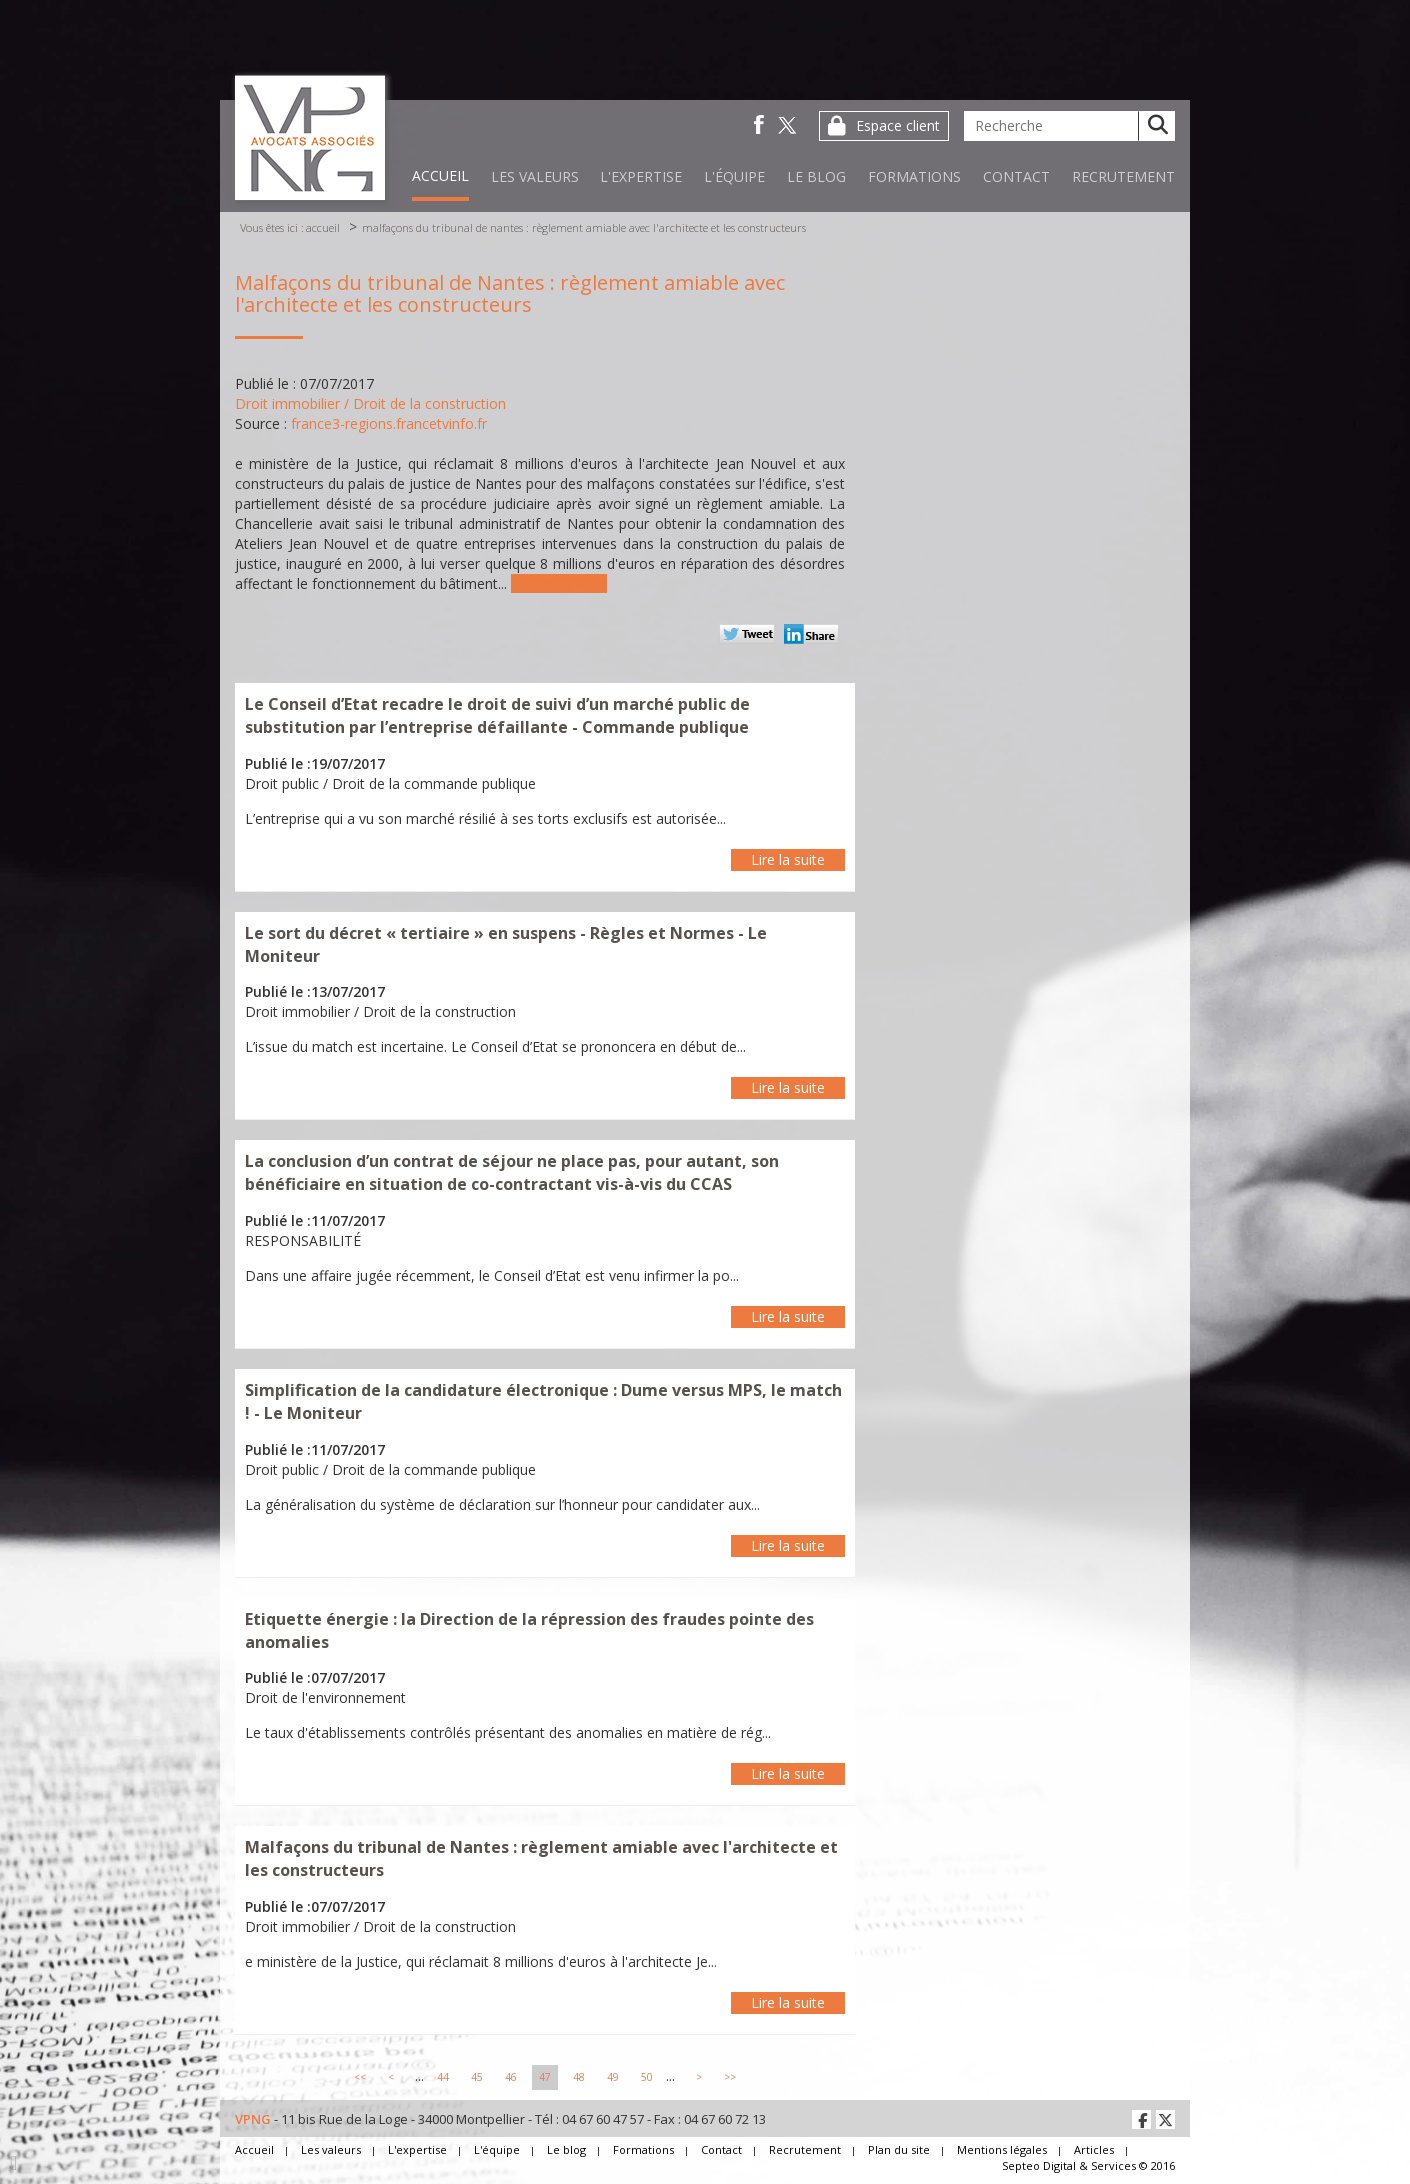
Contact (1016, 176)
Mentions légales (1002, 2149)
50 (647, 2077)
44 (443, 2077)
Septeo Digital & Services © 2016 (1088, 2165)
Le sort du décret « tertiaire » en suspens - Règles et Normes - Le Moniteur (506, 944)
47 (545, 2077)
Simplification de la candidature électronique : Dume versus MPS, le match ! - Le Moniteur (543, 1401)
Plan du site (899, 2149)
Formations (914, 176)
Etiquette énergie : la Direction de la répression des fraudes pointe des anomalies (529, 1630)
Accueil (440, 175)
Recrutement (1123, 176)
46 (511, 2077)
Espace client (898, 125)
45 (477, 2077)
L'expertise (641, 176)
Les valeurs (535, 176)
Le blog (816, 176)
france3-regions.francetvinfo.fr (389, 423)
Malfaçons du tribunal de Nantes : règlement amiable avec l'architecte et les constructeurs (584, 227)
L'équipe (734, 176)
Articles (1094, 2149)
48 (579, 2077)
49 (613, 2077)
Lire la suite (570, 583)
